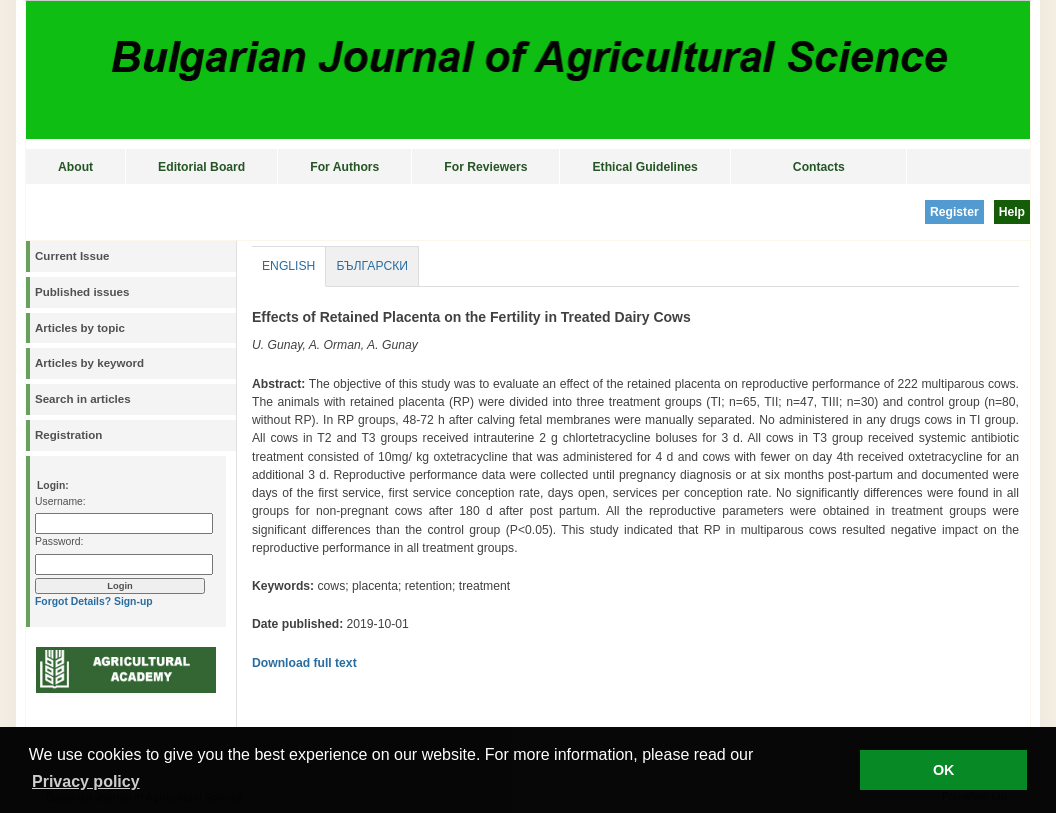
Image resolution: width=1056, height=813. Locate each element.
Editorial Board (201, 167)
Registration (68, 435)
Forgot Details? (73, 601)
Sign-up (133, 601)
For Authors (344, 167)
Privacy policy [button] (86, 781)
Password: (59, 541)
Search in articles (83, 399)
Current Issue (72, 256)
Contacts (819, 167)
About (75, 167)
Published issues (82, 292)
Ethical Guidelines (644, 167)
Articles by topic (80, 328)
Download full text (304, 663)
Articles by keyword (89, 363)
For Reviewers (485, 167)
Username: (60, 501)
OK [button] (944, 770)
